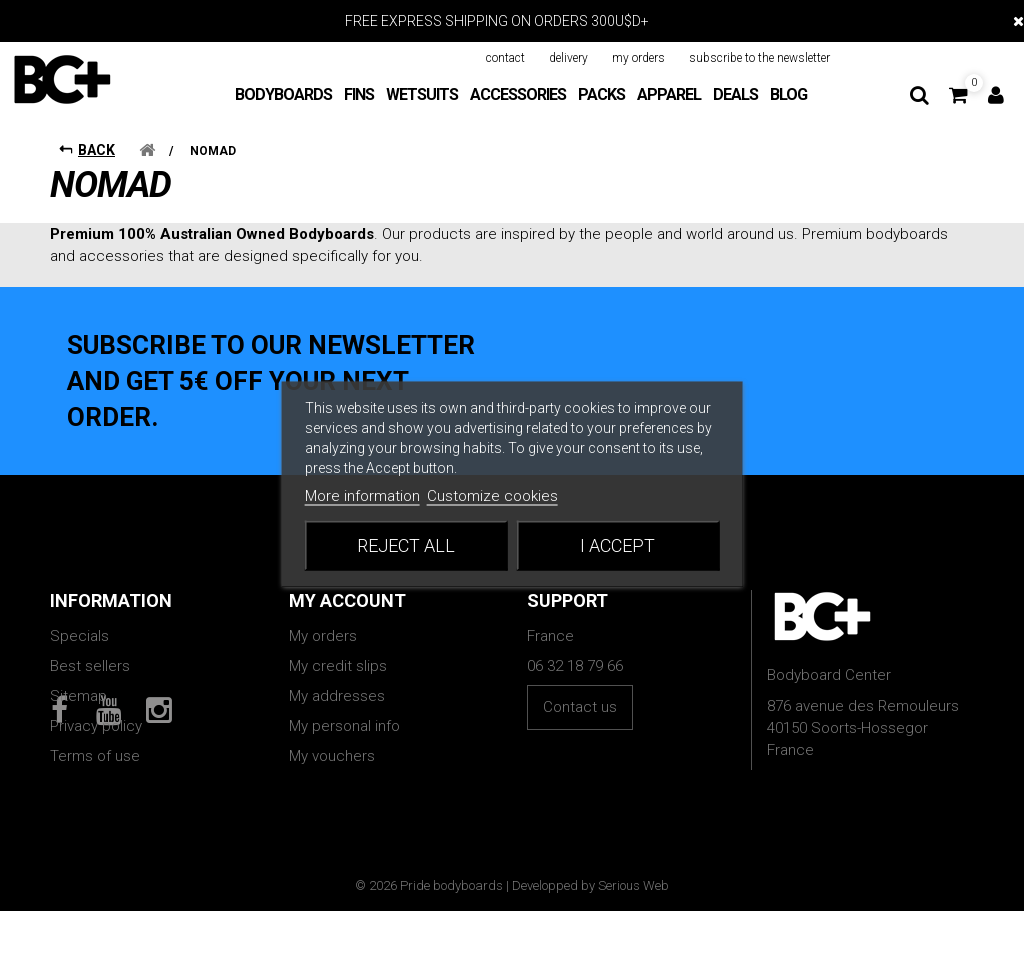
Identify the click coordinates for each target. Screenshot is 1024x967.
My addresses (337, 696)
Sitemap (78, 696)
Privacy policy (96, 726)
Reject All (406, 544)
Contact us (580, 707)
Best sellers (90, 666)
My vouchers (332, 756)
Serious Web (633, 941)
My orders (323, 636)
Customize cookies (492, 495)
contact (505, 58)
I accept (617, 544)
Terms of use (95, 756)
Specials (79, 636)
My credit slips (338, 666)
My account (347, 600)
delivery (568, 58)
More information (362, 495)
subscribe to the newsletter (759, 58)
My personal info (344, 726)
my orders (638, 58)
